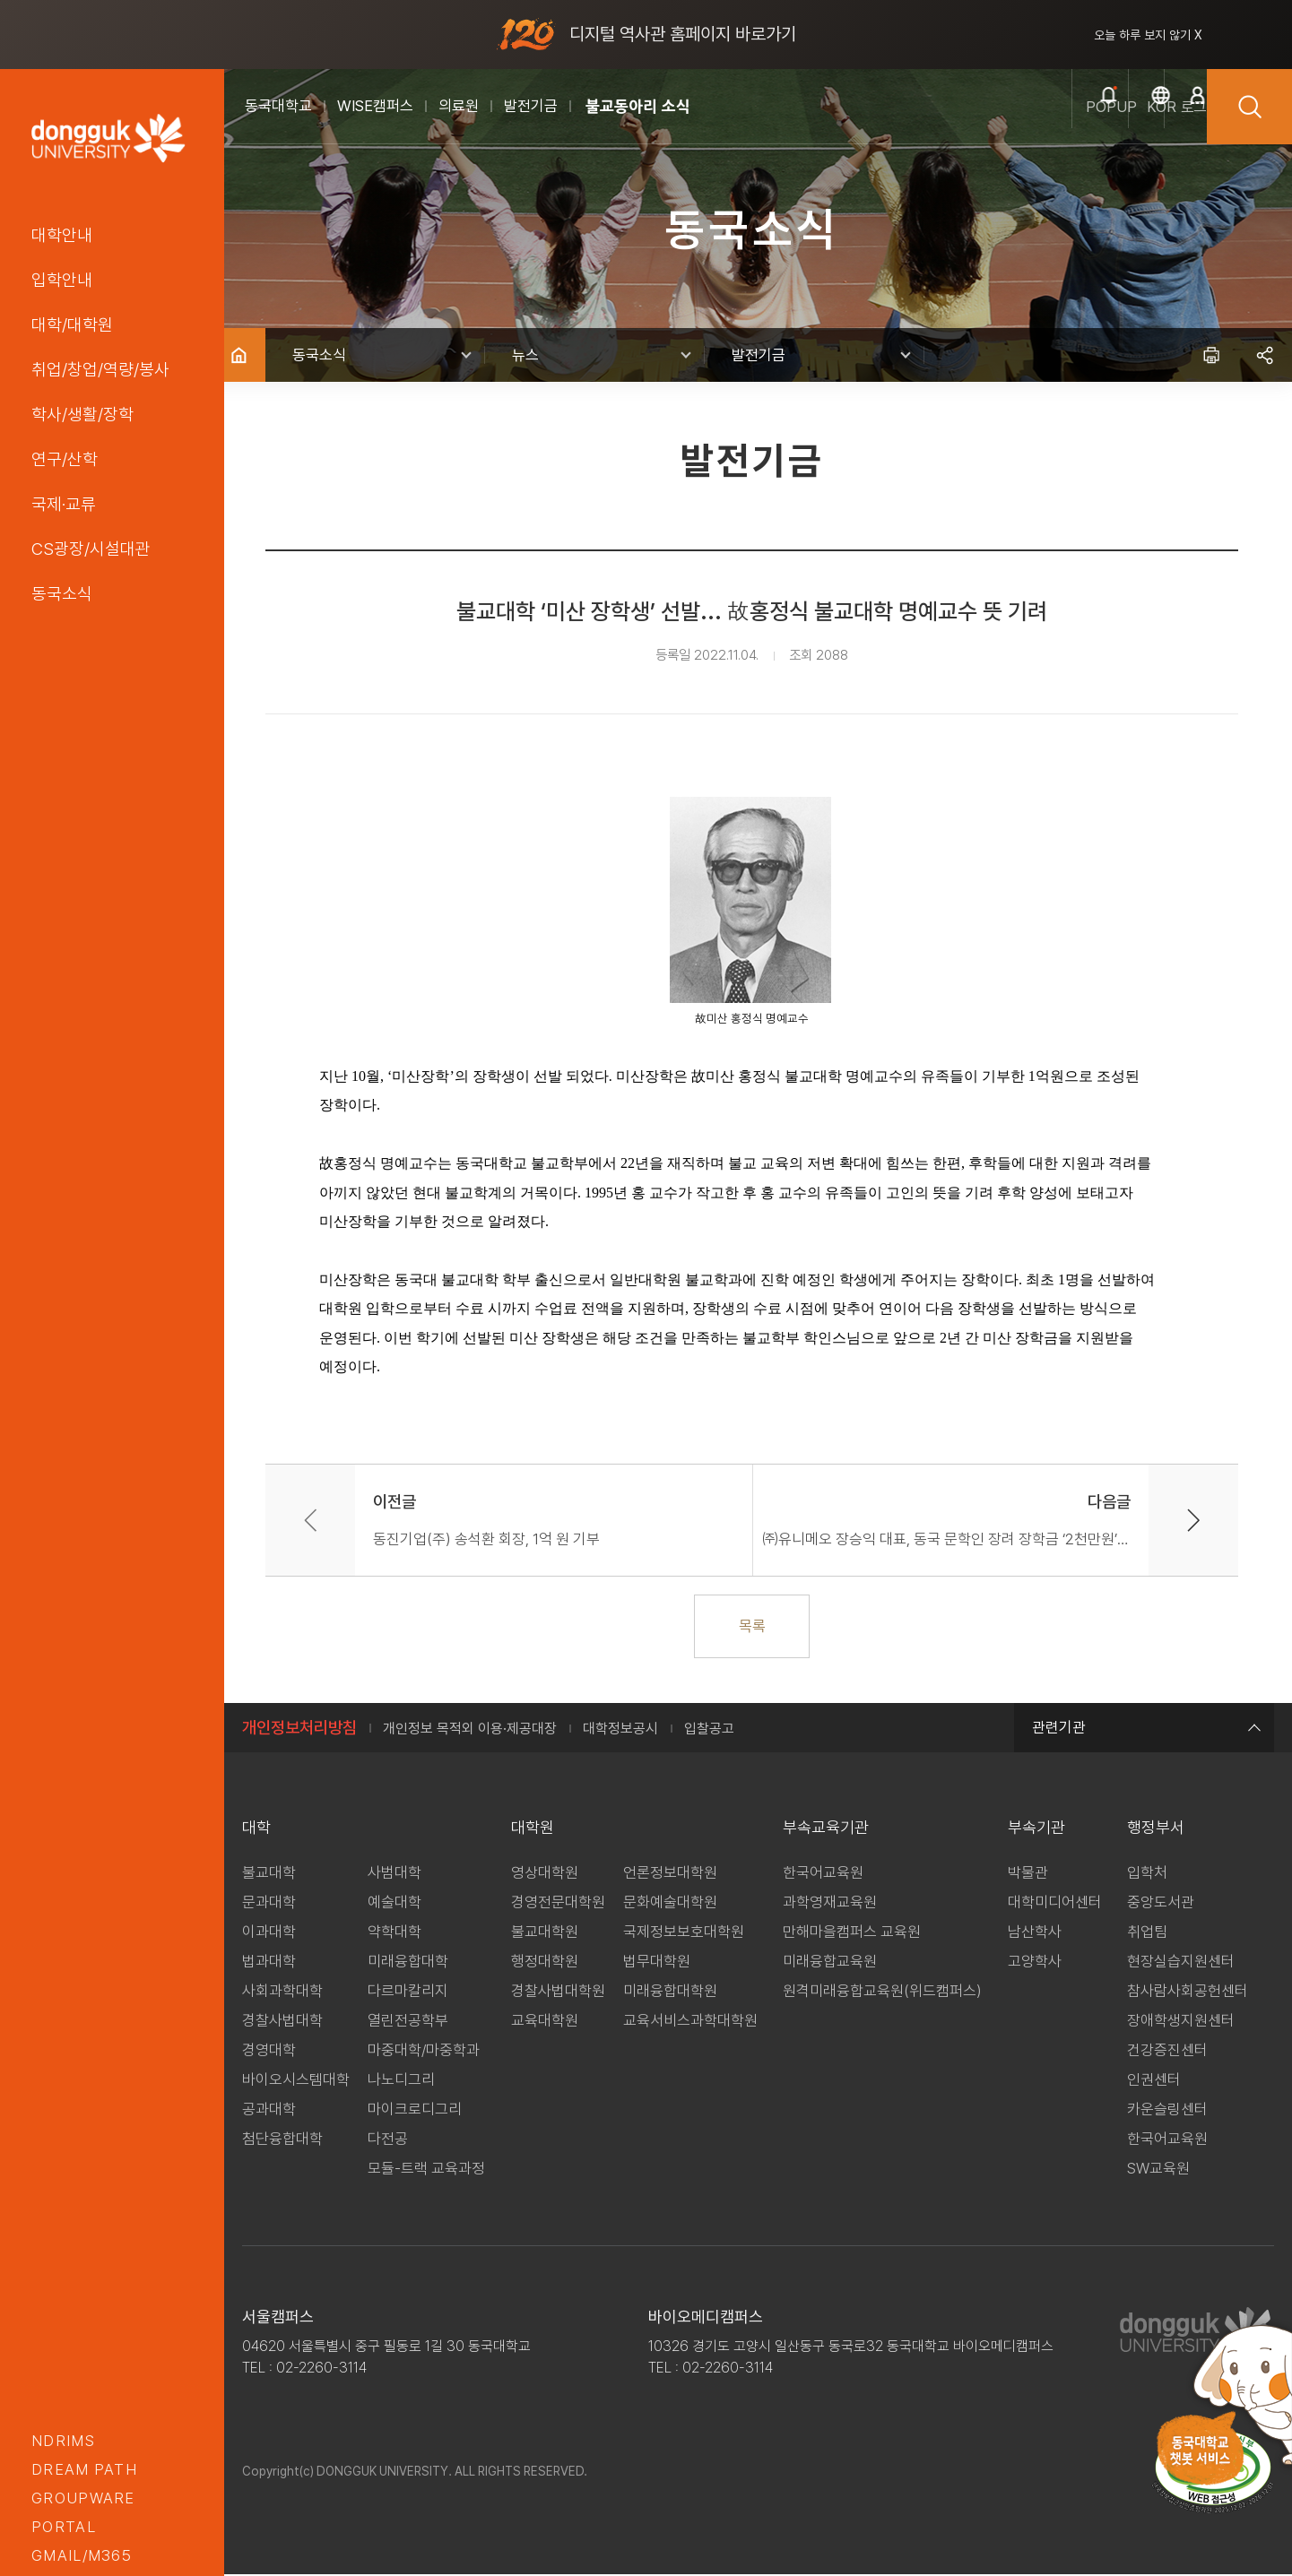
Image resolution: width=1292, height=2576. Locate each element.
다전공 (388, 2140)
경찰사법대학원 (558, 1992)
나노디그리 (401, 2081)
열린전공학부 (408, 2022)
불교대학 (269, 1874)
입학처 (1147, 1874)
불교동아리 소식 (637, 106)
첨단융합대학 (282, 2140)
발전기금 (531, 106)
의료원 (458, 106)
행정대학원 (544, 1963)
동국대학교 (278, 106)
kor (1080, 126)
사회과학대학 (282, 1992)
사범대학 (394, 1874)
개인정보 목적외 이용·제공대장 (470, 1730)
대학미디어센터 (1055, 1904)
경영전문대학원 (558, 1904)
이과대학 (269, 1933)
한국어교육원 (823, 1874)
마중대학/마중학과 (424, 2052)
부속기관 (1036, 1829)
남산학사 (1035, 1933)
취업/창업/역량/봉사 (100, 369)
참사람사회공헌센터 (1187, 1992)
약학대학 (394, 1933)
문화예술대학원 (670, 1904)
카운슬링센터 (1167, 2111)
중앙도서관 (1160, 1904)
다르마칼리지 (408, 1992)
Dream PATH (84, 2469)
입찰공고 (709, 1730)
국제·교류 (63, 504)
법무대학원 (656, 1963)
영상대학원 (544, 1874)
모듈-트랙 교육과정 (426, 2170)
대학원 (532, 1829)
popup (994, 126)
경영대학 (269, 2052)
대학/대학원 (72, 324)
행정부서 (1155, 1829)
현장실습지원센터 (1181, 1963)
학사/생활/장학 (82, 414)
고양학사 (1035, 1963)
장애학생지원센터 (1181, 2022)
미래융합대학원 (670, 1992)
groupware (83, 2498)
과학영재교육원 (830, 1904)
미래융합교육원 (830, 1963)
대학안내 (61, 235)
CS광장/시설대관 (91, 548)
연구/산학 (64, 459)
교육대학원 (544, 2022)
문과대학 (269, 1904)
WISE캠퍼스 (375, 106)
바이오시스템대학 (296, 2081)
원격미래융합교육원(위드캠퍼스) (882, 1992)
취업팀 (1147, 1933)
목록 (758, 1627)
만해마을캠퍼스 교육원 (852, 1933)
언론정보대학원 (670, 1874)
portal (63, 2527)
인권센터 (1154, 2081)
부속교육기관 (826, 1829)
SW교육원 (1158, 2170)
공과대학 (269, 2111)
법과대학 (269, 1963)
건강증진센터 (1167, 2052)
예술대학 (394, 1904)
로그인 (1165, 126)
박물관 (1028, 1874)
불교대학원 (544, 1933)
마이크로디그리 (415, 2111)
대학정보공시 (620, 1730)
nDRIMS (63, 2441)
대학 (256, 1829)
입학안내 (61, 280)
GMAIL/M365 (81, 2555)
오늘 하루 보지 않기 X (1148, 35)
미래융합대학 (408, 1963)
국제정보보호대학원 (683, 1933)
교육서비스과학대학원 (690, 2022)
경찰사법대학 (282, 2022)
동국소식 (61, 593)
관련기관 (1144, 1729)
